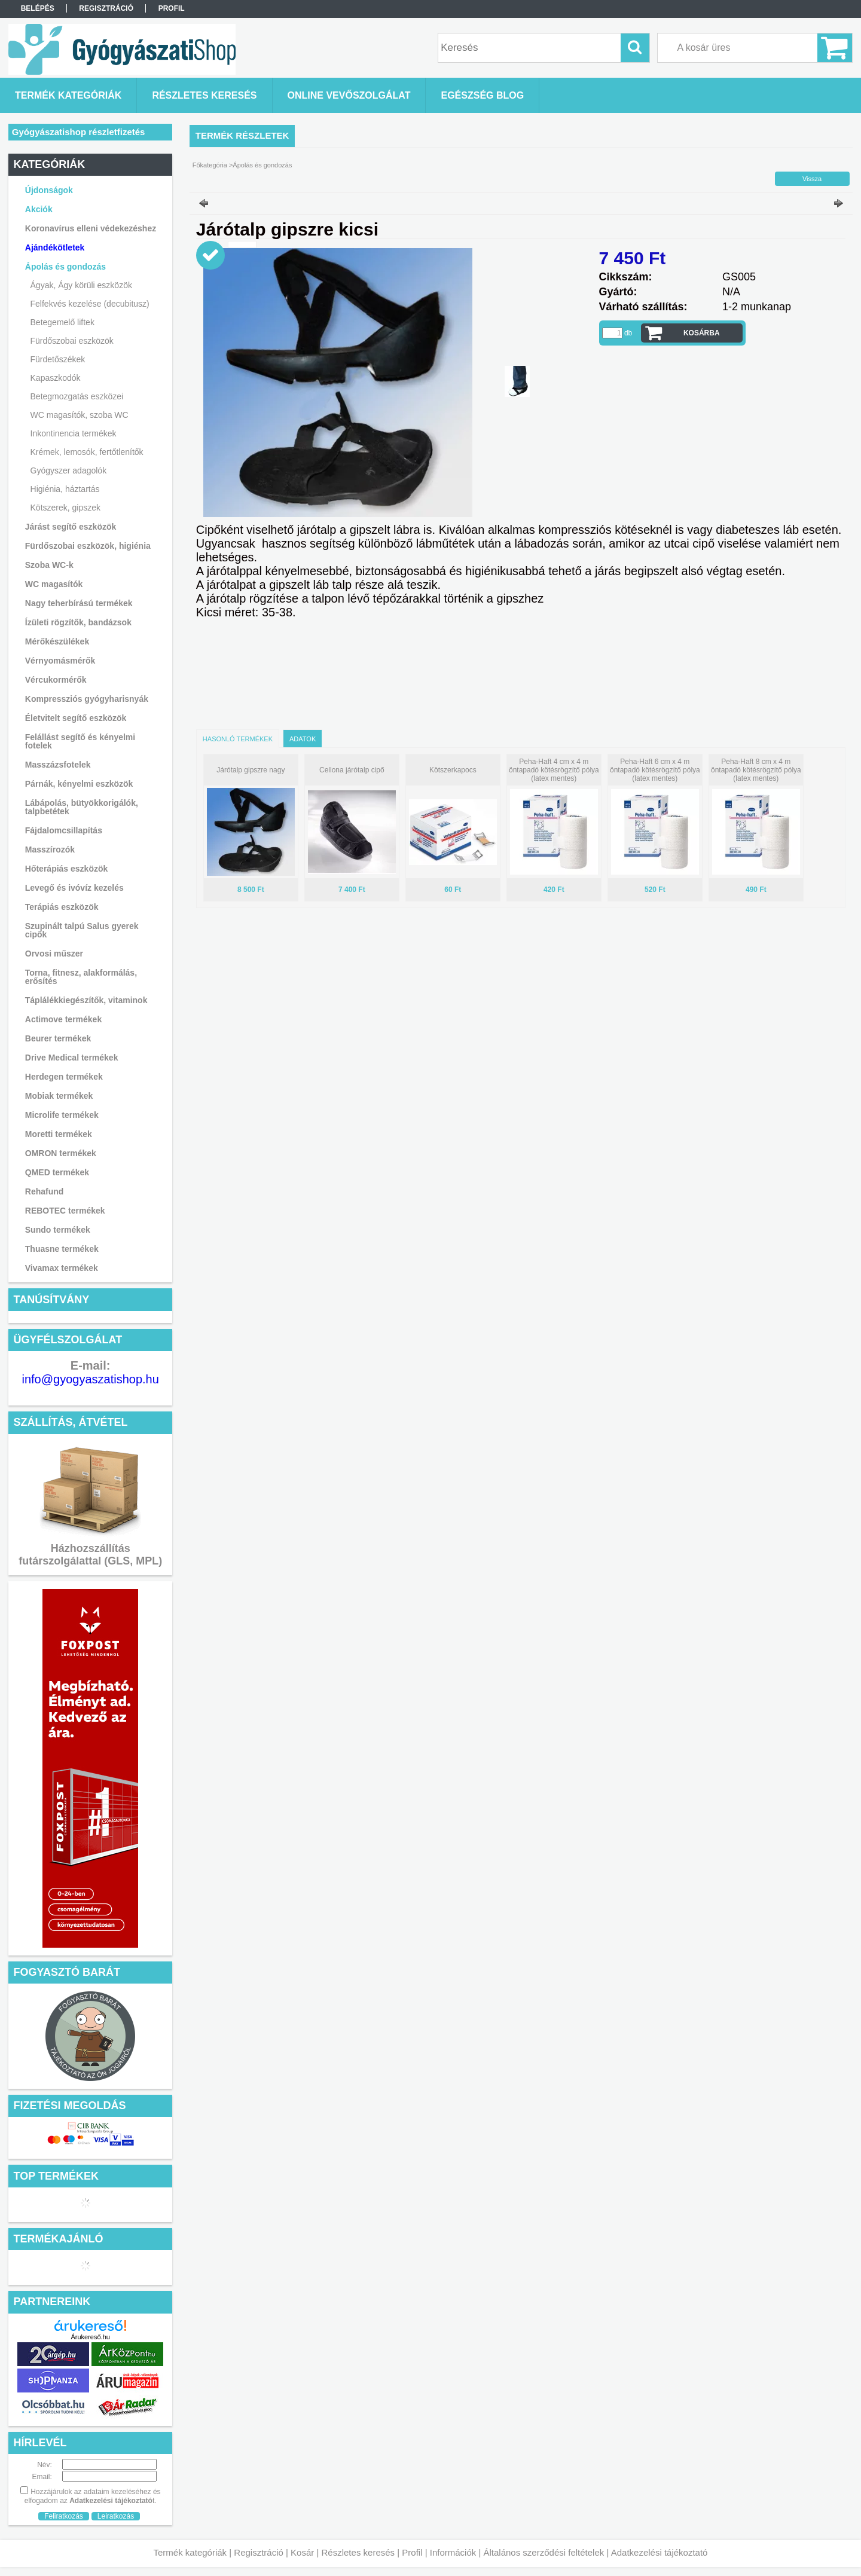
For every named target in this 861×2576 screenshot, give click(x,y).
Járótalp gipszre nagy (250, 770)
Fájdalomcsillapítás (63, 830)
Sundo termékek (57, 1229)
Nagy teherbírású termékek (79, 603)
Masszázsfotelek (58, 764)
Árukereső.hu (90, 2336)
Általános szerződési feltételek (544, 2552)
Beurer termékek (58, 1038)
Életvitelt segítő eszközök (76, 718)
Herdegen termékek (64, 1076)
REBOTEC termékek (65, 1210)
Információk (453, 2552)
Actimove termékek (63, 1019)
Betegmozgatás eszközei (77, 396)
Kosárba (701, 333)
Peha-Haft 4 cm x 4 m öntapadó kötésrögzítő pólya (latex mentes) (554, 770)
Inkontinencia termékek (73, 433)
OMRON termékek (60, 1153)
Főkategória (210, 165)
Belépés (37, 8)
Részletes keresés (358, 2552)
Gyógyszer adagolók (68, 470)
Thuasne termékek (62, 1249)
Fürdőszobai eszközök (72, 341)
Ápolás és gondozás (262, 165)
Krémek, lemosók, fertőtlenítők (87, 452)
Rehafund (44, 1191)
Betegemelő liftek (62, 322)
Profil (412, 2552)
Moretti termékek (58, 1134)
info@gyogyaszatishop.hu (90, 1379)
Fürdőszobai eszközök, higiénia (88, 546)
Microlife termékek (62, 1115)
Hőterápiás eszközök (66, 868)
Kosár (302, 2552)
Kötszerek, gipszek (65, 507)
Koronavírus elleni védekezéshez (90, 228)
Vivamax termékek (61, 1268)
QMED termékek (57, 1172)
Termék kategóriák (190, 2552)
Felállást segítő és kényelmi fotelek (80, 741)
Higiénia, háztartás (65, 489)
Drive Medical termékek (71, 1057)
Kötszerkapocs (453, 770)
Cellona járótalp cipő (351, 770)
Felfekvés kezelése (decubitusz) (89, 303)
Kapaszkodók (55, 378)
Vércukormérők (56, 680)
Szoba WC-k (49, 565)
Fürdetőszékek (58, 359)
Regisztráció (258, 2552)
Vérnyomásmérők (60, 660)
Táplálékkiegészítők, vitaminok (86, 1000)
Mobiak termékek (59, 1096)
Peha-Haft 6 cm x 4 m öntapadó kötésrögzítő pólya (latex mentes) (655, 770)
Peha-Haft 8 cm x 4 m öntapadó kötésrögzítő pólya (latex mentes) (756, 770)
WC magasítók (54, 584)
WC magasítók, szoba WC (79, 415)
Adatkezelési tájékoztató (659, 2552)
